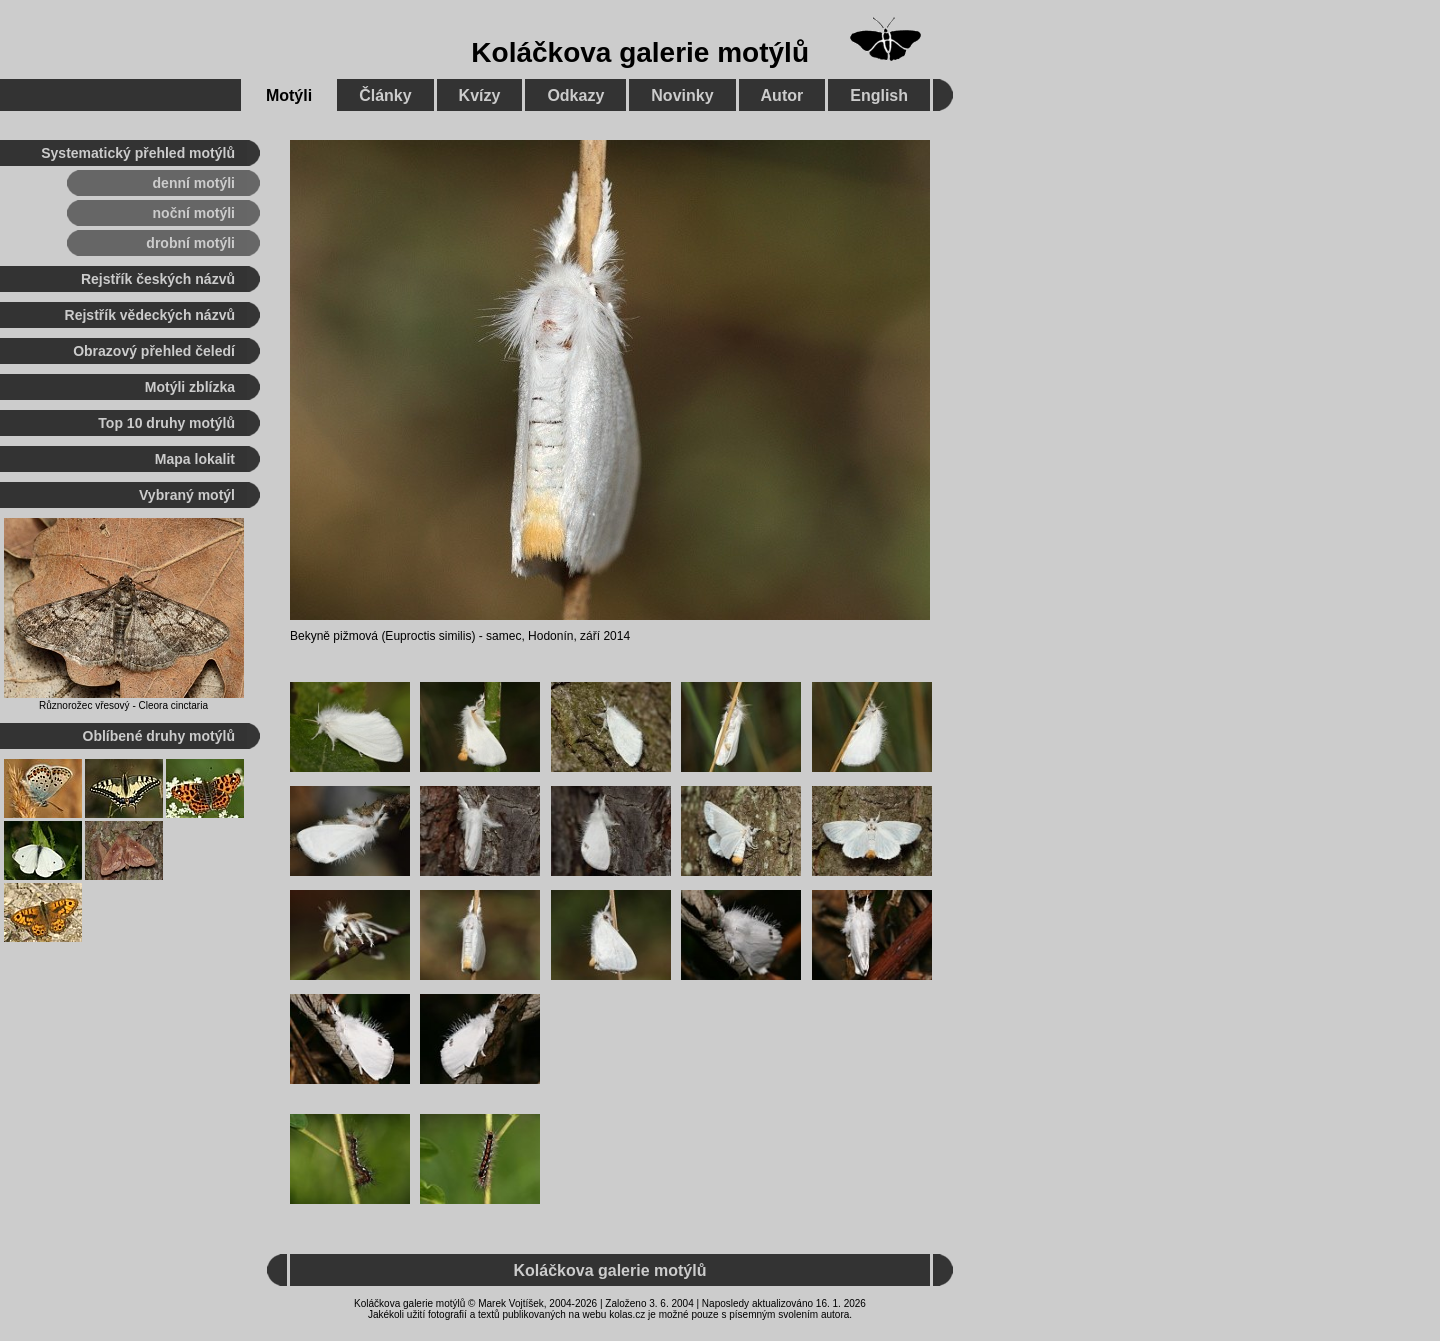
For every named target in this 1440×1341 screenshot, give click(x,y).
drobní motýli (190, 243)
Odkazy (575, 95)
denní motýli (194, 183)
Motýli (289, 95)
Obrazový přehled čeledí (154, 351)
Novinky (682, 95)
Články (385, 95)
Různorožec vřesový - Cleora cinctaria (123, 705)
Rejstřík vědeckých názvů (150, 315)
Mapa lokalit (195, 459)
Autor (782, 95)
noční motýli (194, 213)
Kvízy (480, 95)
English (879, 95)
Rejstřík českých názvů (158, 279)
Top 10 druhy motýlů (166, 423)
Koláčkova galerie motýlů (640, 52)
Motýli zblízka (190, 387)
